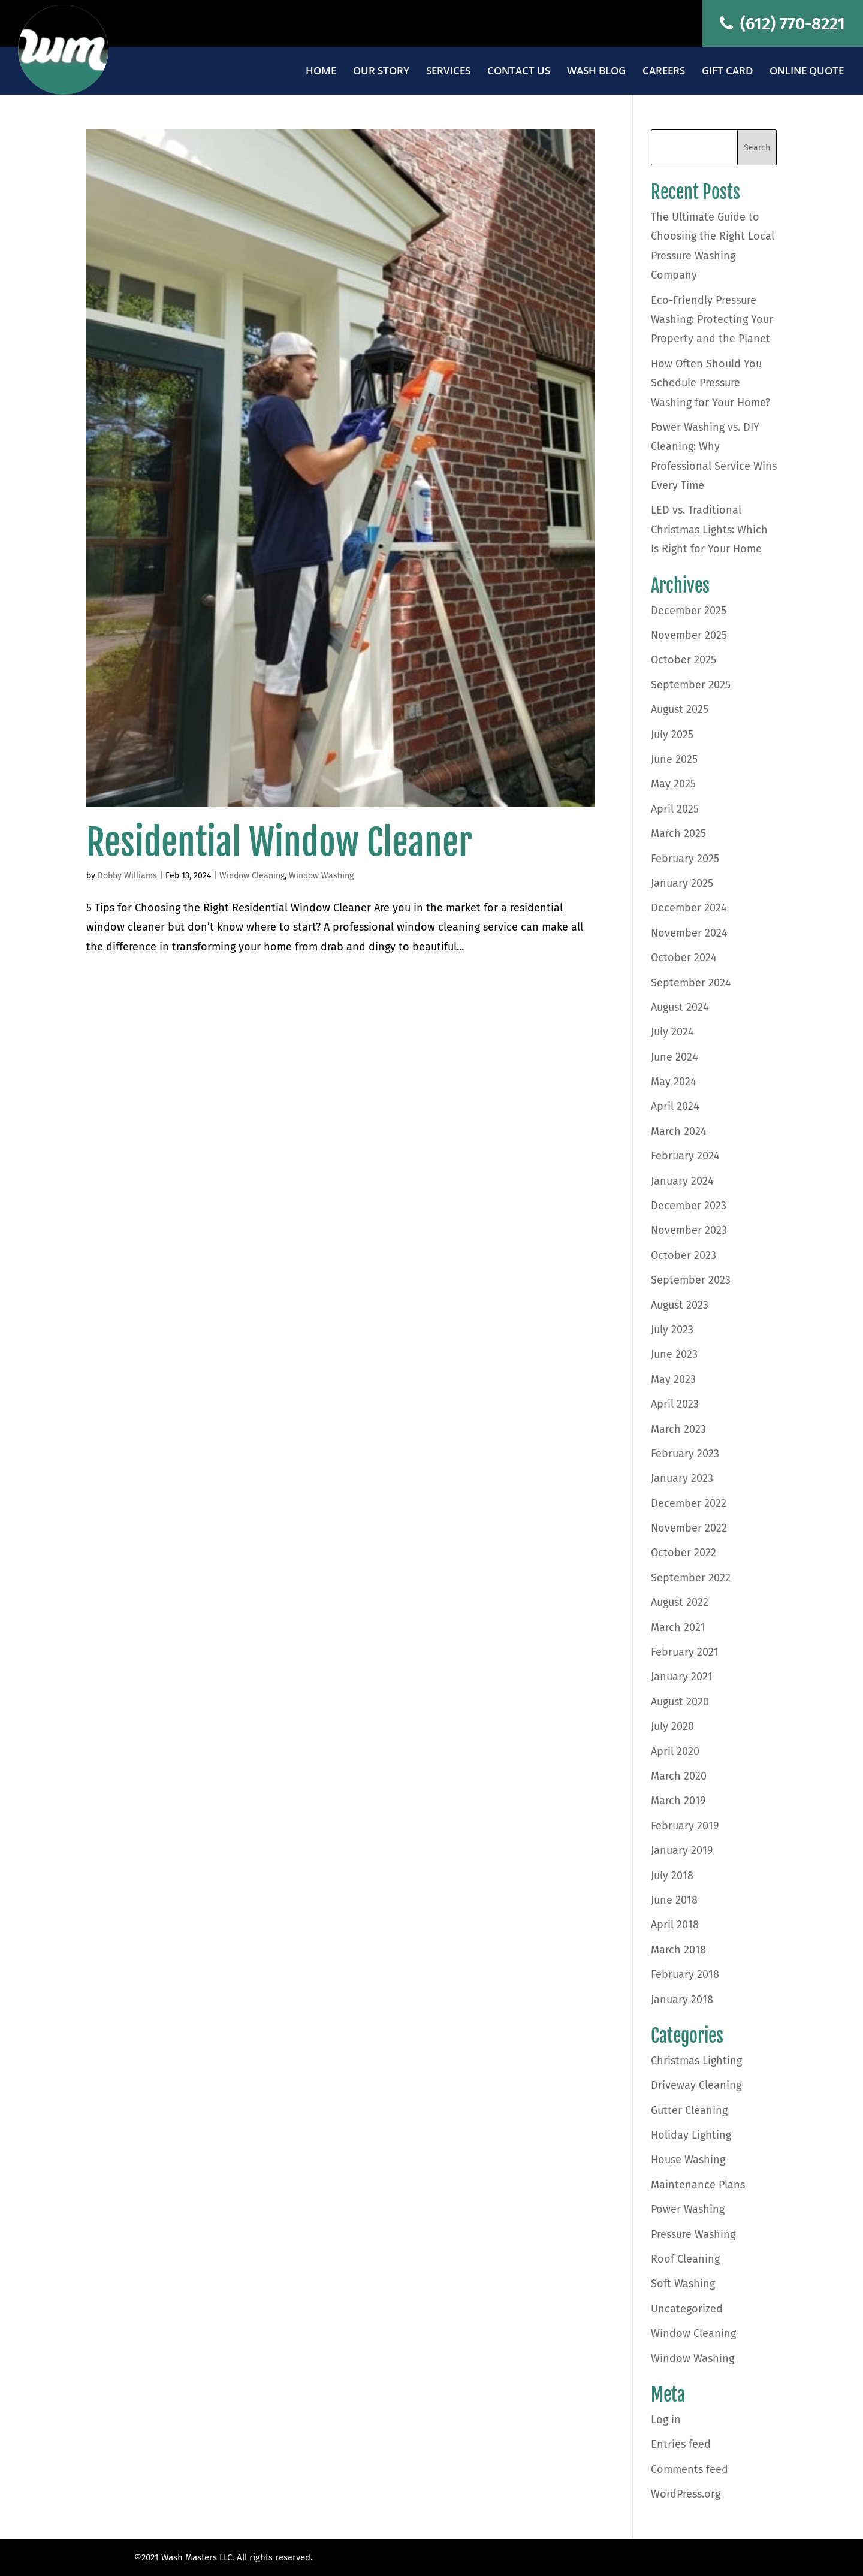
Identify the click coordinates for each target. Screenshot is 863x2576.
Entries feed (681, 2444)
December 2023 (688, 1205)
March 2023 (678, 1429)
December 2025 (688, 610)
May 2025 (673, 783)
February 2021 (685, 1652)
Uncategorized (687, 2308)
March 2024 (679, 1131)
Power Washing (688, 2209)
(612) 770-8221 (782, 24)
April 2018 (675, 1924)
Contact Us (518, 72)
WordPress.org (685, 2493)
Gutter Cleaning (689, 2110)
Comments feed (689, 2469)
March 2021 (678, 1627)
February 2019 (685, 1825)
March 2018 (678, 1949)
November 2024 (689, 933)
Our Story (381, 72)
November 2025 (689, 635)
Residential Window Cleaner (279, 842)
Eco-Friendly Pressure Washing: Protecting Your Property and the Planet (712, 320)
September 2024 (691, 982)
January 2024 (682, 1181)
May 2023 (673, 1379)
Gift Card (727, 72)
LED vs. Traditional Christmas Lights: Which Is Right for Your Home (709, 529)
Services (448, 72)
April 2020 (675, 1751)
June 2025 (674, 759)
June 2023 (674, 1354)
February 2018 (685, 1974)
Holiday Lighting (691, 2135)
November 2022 (689, 1528)
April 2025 (675, 809)
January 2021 (682, 1676)
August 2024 (680, 1007)
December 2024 (689, 907)
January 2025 (682, 883)
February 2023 (685, 1453)
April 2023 (675, 1404)
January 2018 (682, 1999)
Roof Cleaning (685, 2259)
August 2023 (679, 1305)
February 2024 (685, 1155)
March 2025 (678, 833)
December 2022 (688, 1503)
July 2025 (672, 734)
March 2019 (678, 1800)
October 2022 (683, 1552)
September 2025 (691, 684)
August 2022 (679, 1602)
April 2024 (675, 1106)
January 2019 (682, 1850)
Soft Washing (683, 2283)
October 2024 (684, 957)
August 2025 (679, 709)
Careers (663, 72)
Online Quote (807, 72)
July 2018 (672, 1875)
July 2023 (672, 1329)
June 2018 (674, 1900)
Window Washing (321, 876)
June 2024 (674, 1057)
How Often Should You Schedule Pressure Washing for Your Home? (710, 383)
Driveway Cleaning (696, 2085)
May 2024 (673, 1081)
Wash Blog (596, 72)
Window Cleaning (252, 876)
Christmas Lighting (696, 2060)
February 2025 (685, 858)
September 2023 (691, 1280)
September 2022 (691, 1577)
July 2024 (672, 1031)
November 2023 (689, 1230)
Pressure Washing (693, 2234)
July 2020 (672, 1726)
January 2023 (682, 1478)
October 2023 (683, 1255)
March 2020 (679, 1776)
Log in (666, 2419)
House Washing (688, 2159)
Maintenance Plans (698, 2184)
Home (321, 72)
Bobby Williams (127, 876)
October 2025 (683, 659)
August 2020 (680, 1701)
